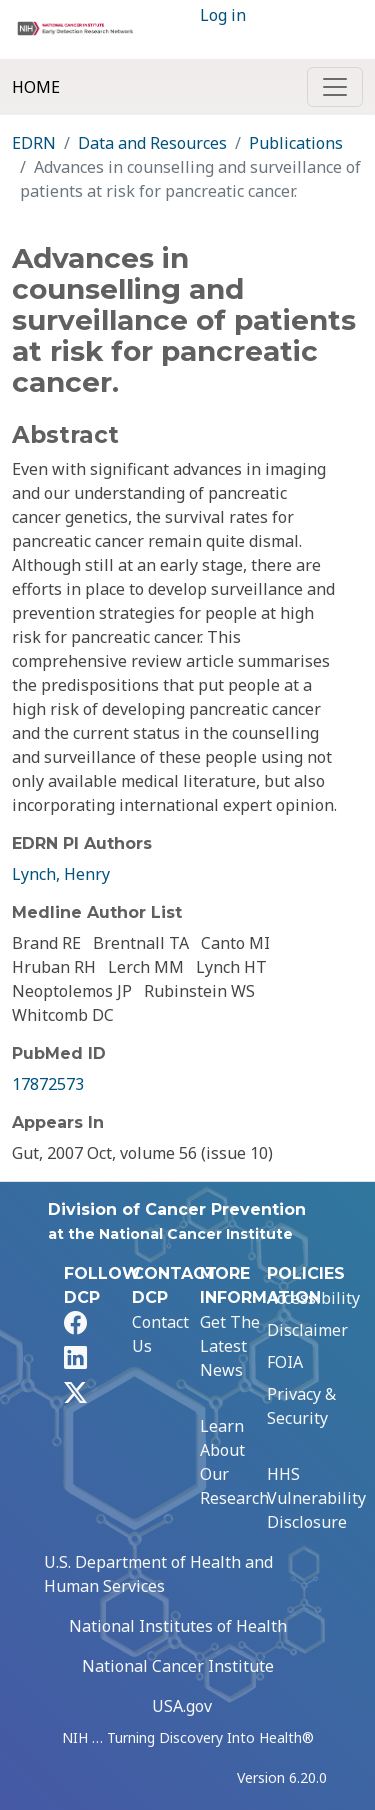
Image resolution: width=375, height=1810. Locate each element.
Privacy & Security (301, 1406)
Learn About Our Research (234, 1462)
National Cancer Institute (178, 1666)
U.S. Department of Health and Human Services (158, 1574)
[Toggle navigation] (335, 87)
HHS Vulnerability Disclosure (316, 1498)
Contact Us (160, 1334)
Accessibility (313, 1298)
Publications (296, 143)
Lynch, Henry (61, 874)
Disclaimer (307, 1330)
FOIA (285, 1362)
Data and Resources (152, 143)
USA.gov (182, 1706)
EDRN (34, 143)
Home (36, 87)
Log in (223, 15)
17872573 (48, 1084)
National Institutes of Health (178, 1626)
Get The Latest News (230, 1346)
